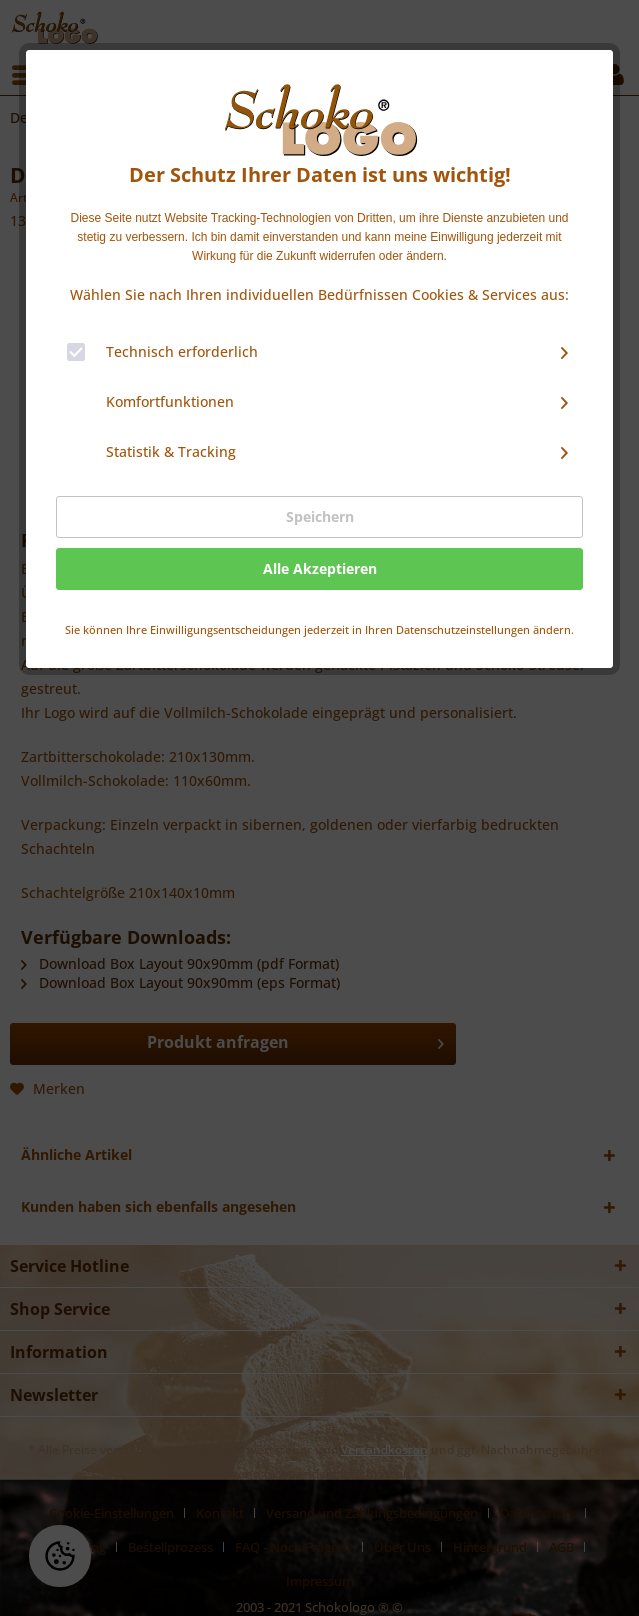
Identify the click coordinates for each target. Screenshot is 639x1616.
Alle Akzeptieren (320, 568)
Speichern (320, 516)
